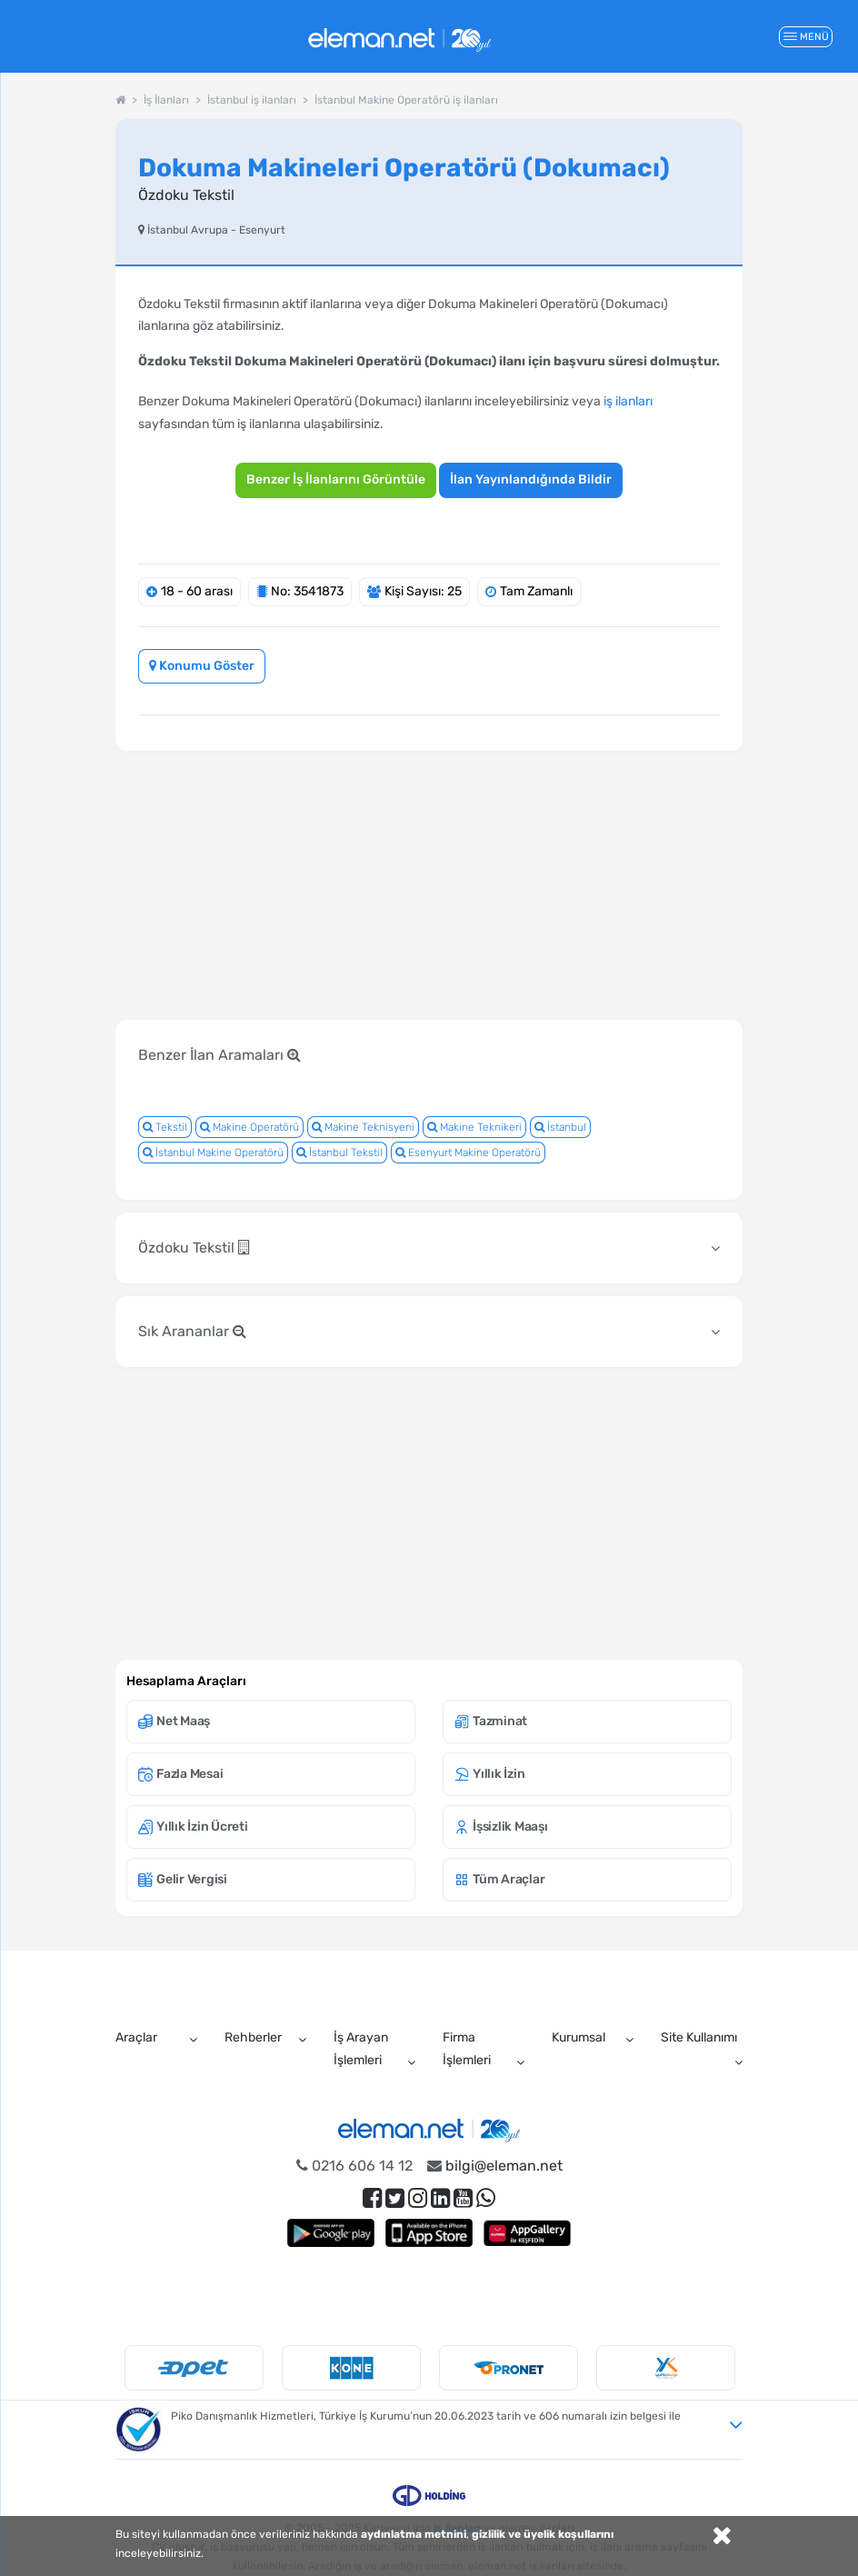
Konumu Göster (201, 666)
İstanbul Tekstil (339, 1152)
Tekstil (165, 1127)
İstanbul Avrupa (187, 230)
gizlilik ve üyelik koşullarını (543, 2534)
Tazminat (490, 1721)
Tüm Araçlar (499, 1879)
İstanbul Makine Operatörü (213, 1152)
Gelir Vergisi (182, 1879)
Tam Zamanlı (536, 591)
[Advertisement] (446, 958)
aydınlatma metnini (413, 2534)
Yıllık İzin (489, 1774)
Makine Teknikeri (474, 1127)
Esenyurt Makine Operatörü (468, 1152)
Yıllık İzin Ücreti (193, 1826)
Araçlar (136, 2037)
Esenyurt (262, 230)
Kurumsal (578, 2037)
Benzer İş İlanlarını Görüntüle (335, 479)
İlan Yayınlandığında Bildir (531, 479)
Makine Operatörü (249, 1127)
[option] (194, 2368)
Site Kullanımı (699, 2037)
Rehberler (253, 2037)
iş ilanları (628, 401)
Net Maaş (174, 1721)
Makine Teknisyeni (363, 1127)
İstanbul (560, 1127)
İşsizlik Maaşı (501, 1826)
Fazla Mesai (180, 1774)
